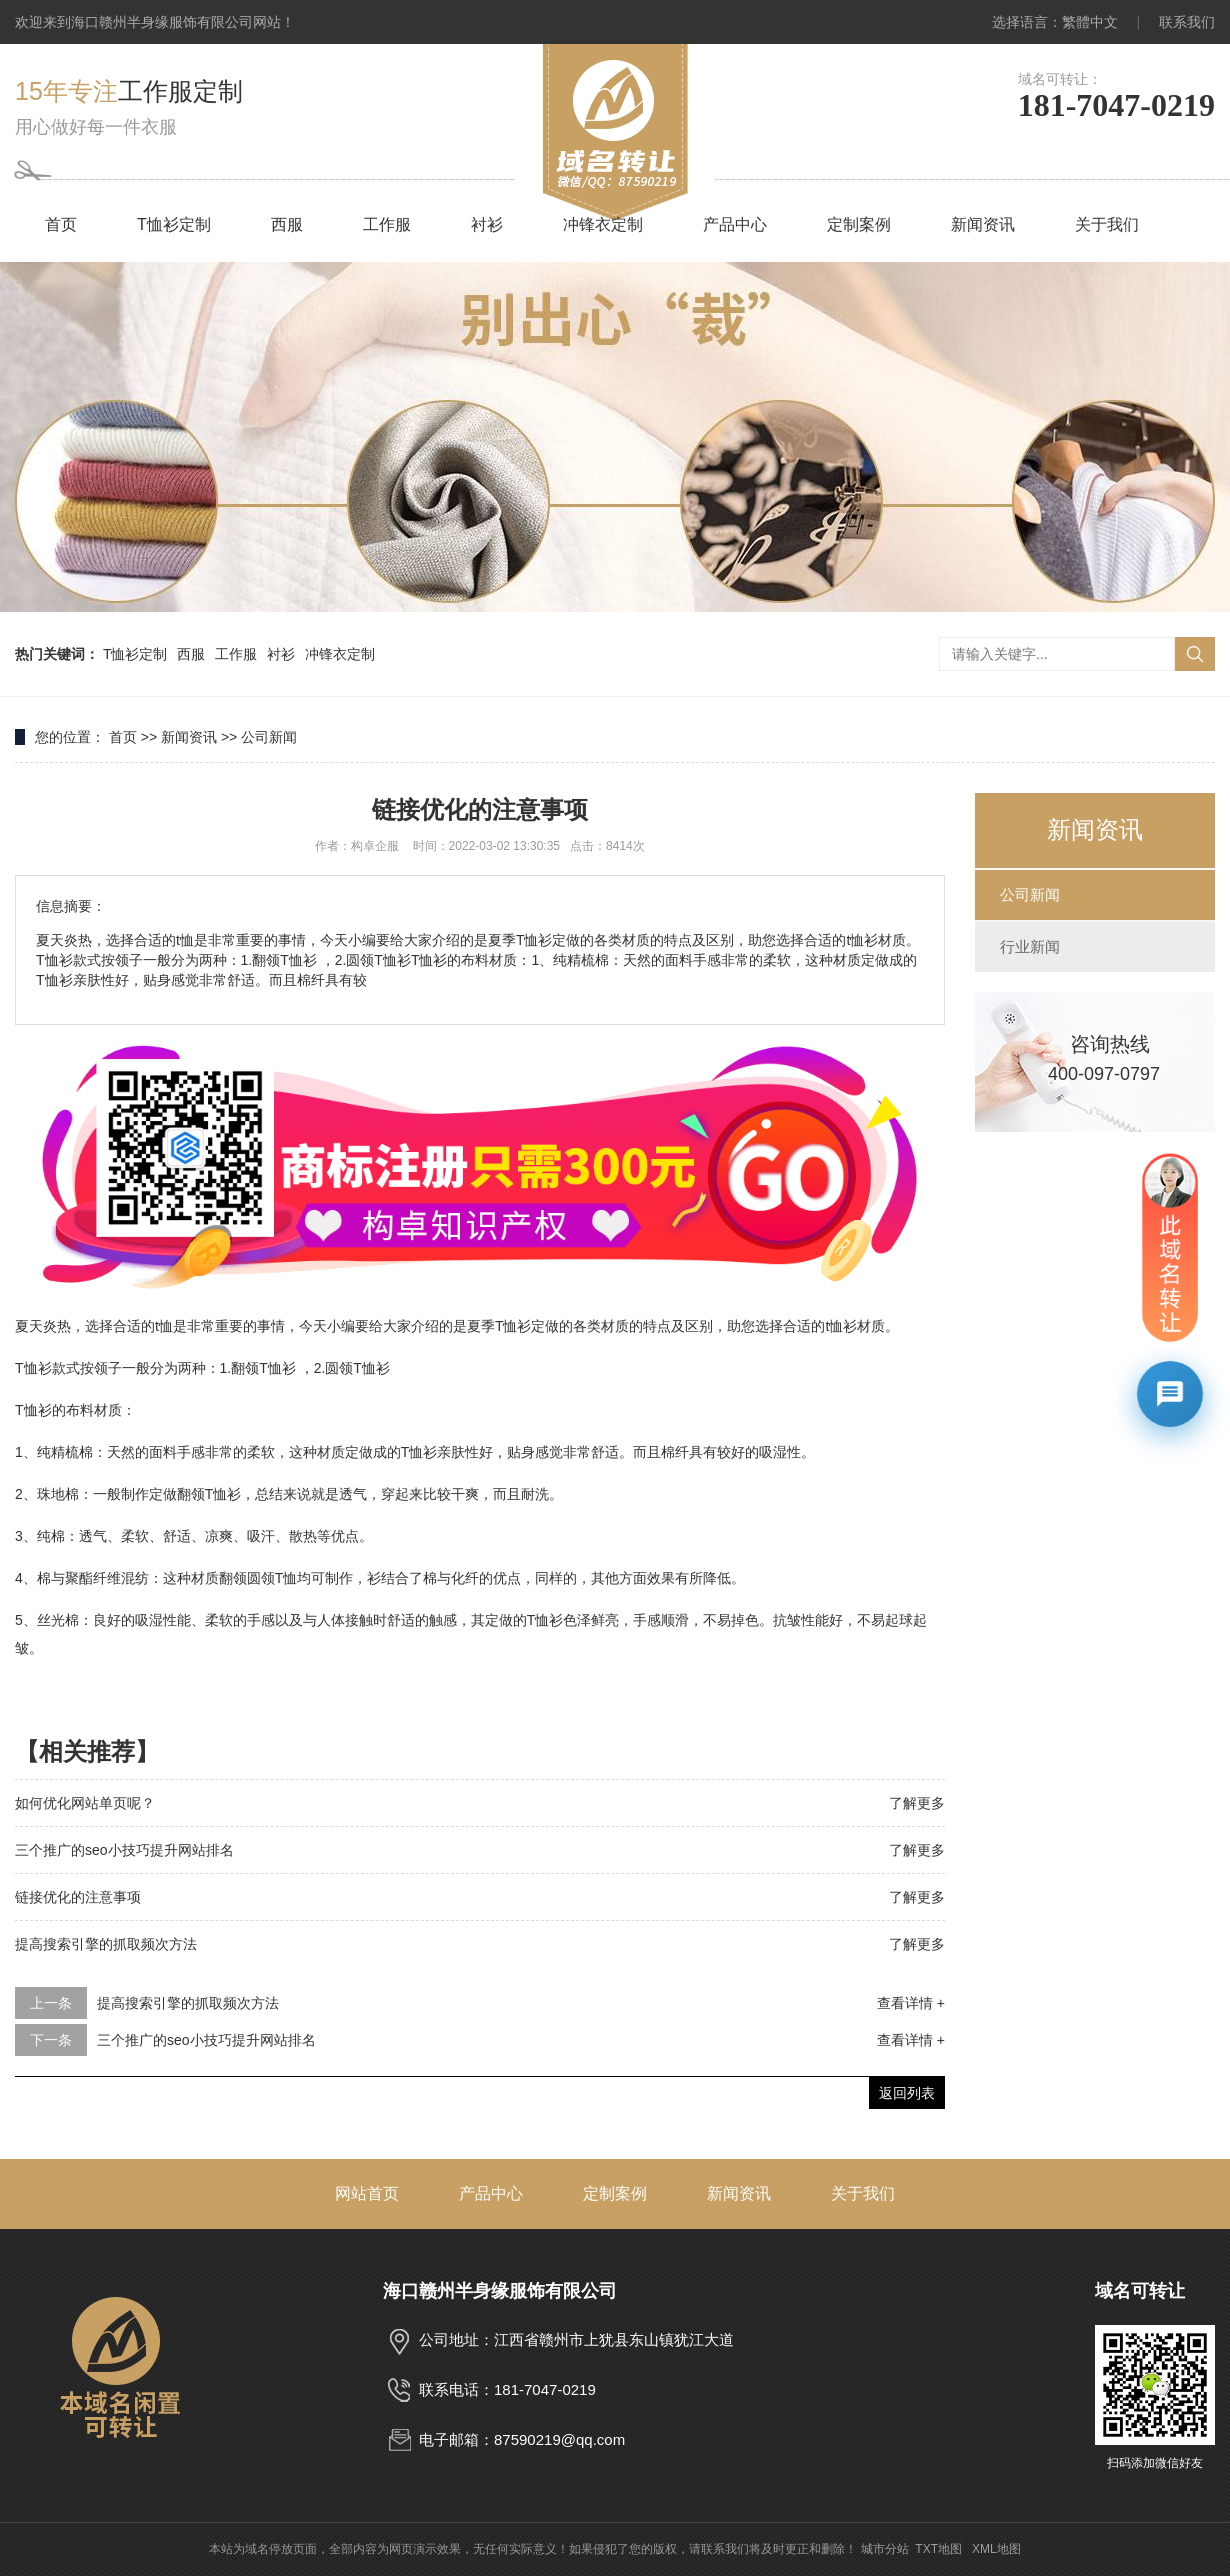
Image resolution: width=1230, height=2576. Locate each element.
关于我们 (1107, 224)
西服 (287, 224)
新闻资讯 (983, 224)
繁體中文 (1090, 22)
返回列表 (907, 2093)
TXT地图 (938, 2549)
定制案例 (859, 224)
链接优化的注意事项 (78, 1897)
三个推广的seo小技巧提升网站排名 (124, 1850)
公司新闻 (269, 737)
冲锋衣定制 (603, 224)
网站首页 (367, 2193)
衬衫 (487, 224)
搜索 (1195, 654)
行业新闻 (1030, 946)
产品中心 (735, 224)
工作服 (387, 224)
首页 (61, 224)
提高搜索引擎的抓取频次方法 (106, 1944)
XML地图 (996, 2549)
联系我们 (1187, 22)
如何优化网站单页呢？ (85, 1803)
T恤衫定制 (174, 224)
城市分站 (885, 2549)
